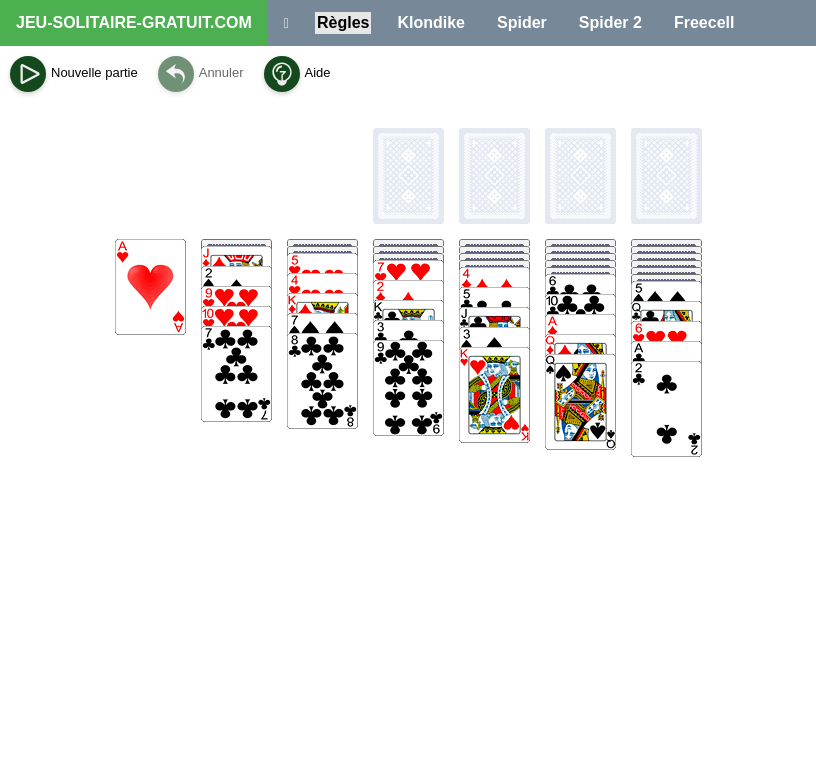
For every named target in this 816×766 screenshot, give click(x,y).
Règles (343, 22)
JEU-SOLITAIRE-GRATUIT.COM (134, 22)
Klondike (431, 22)
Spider (522, 22)
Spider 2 (610, 22)
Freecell (704, 22)
